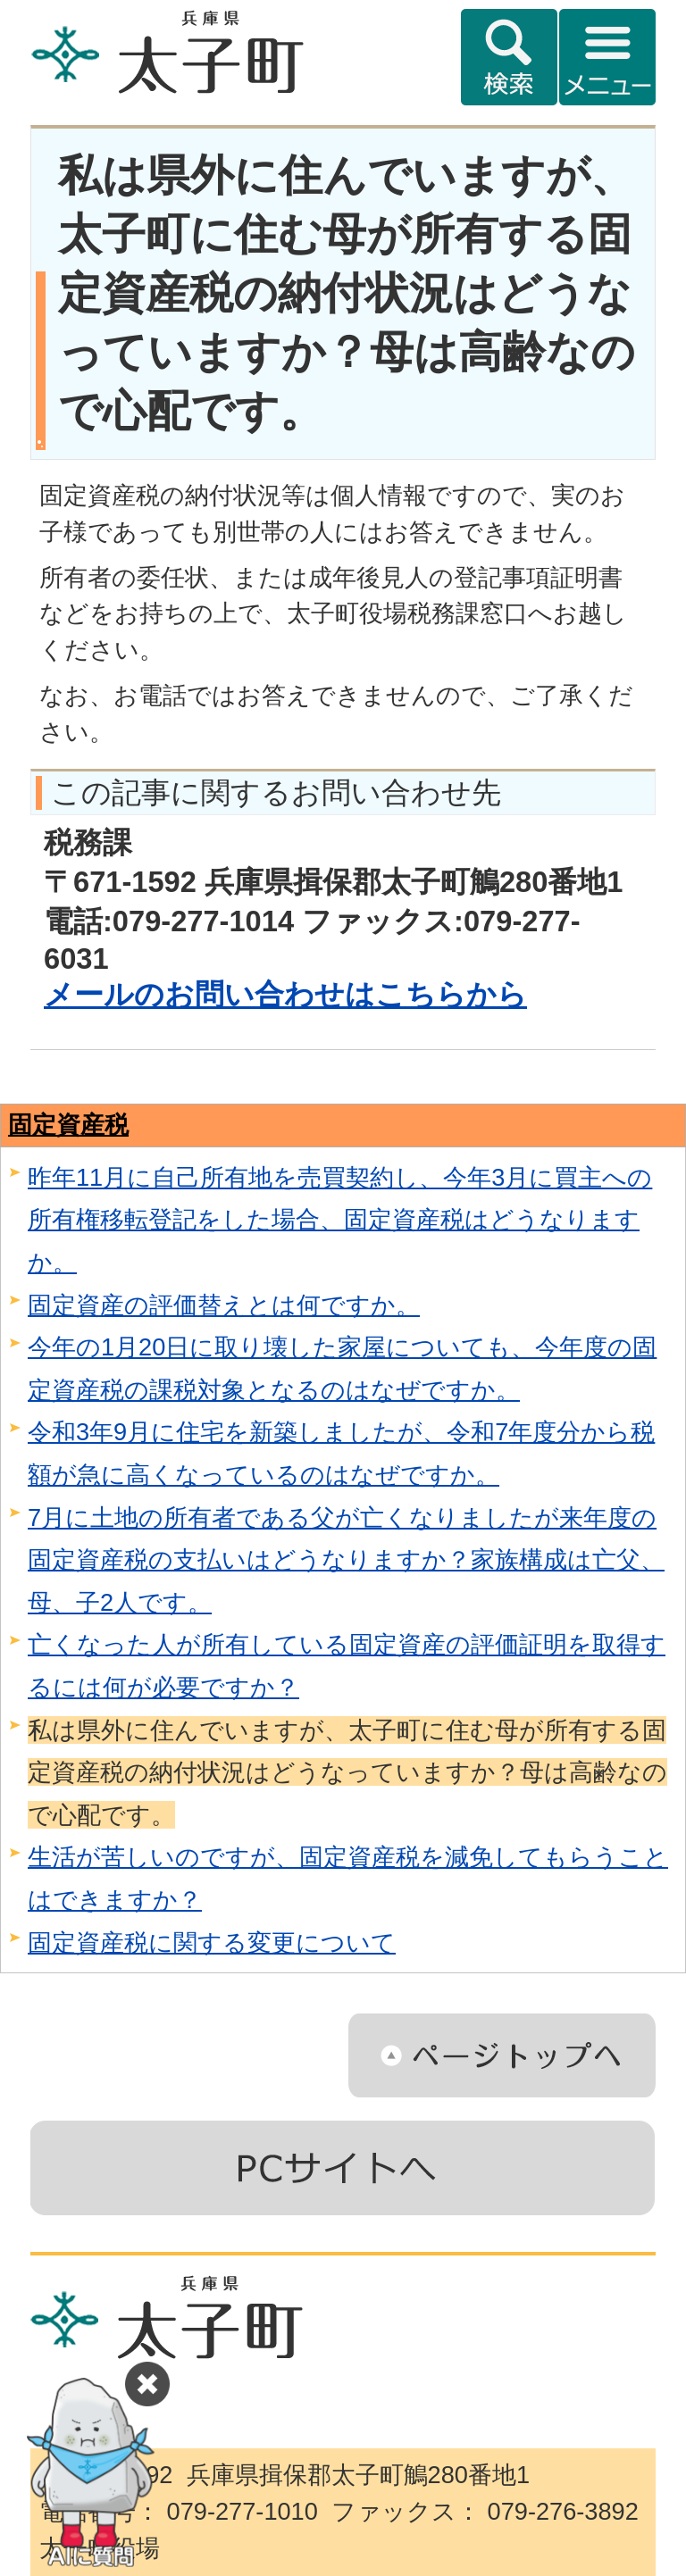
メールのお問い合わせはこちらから (285, 994)
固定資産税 (68, 1124)
